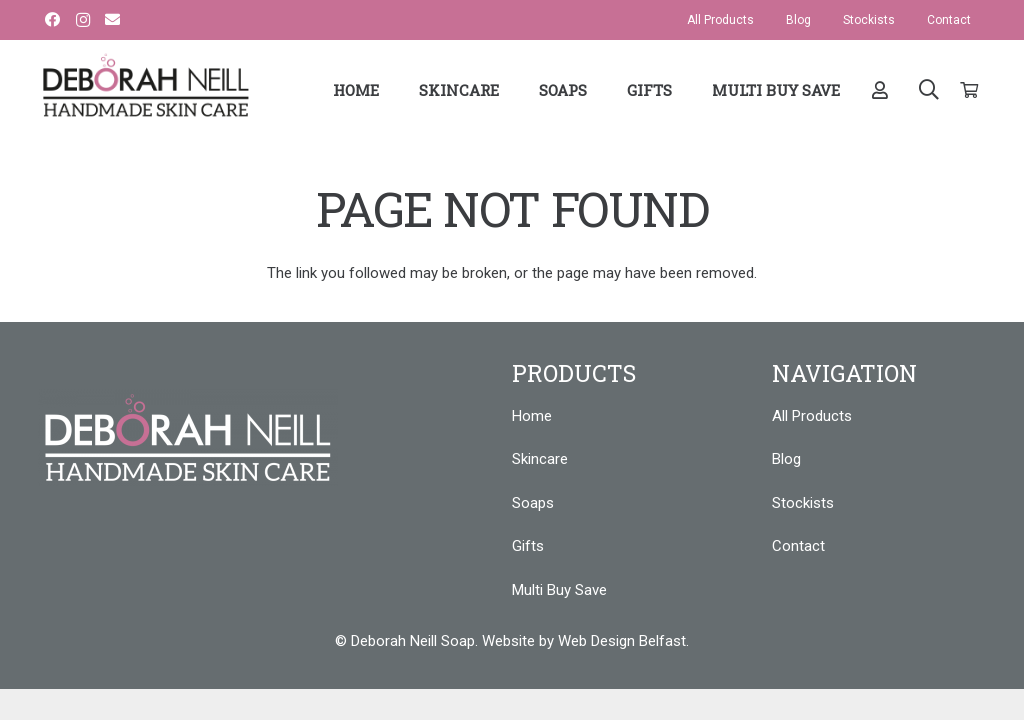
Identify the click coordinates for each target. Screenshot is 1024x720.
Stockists (803, 503)
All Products (812, 416)
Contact (798, 546)
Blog (786, 459)
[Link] (146, 85)
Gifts (528, 546)
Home (532, 416)
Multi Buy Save (559, 590)
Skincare (540, 459)
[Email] (113, 20)
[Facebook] (53, 20)
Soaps (533, 503)
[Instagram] (83, 20)
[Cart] (968, 90)
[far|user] (883, 89)
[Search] (929, 90)
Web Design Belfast (622, 641)
